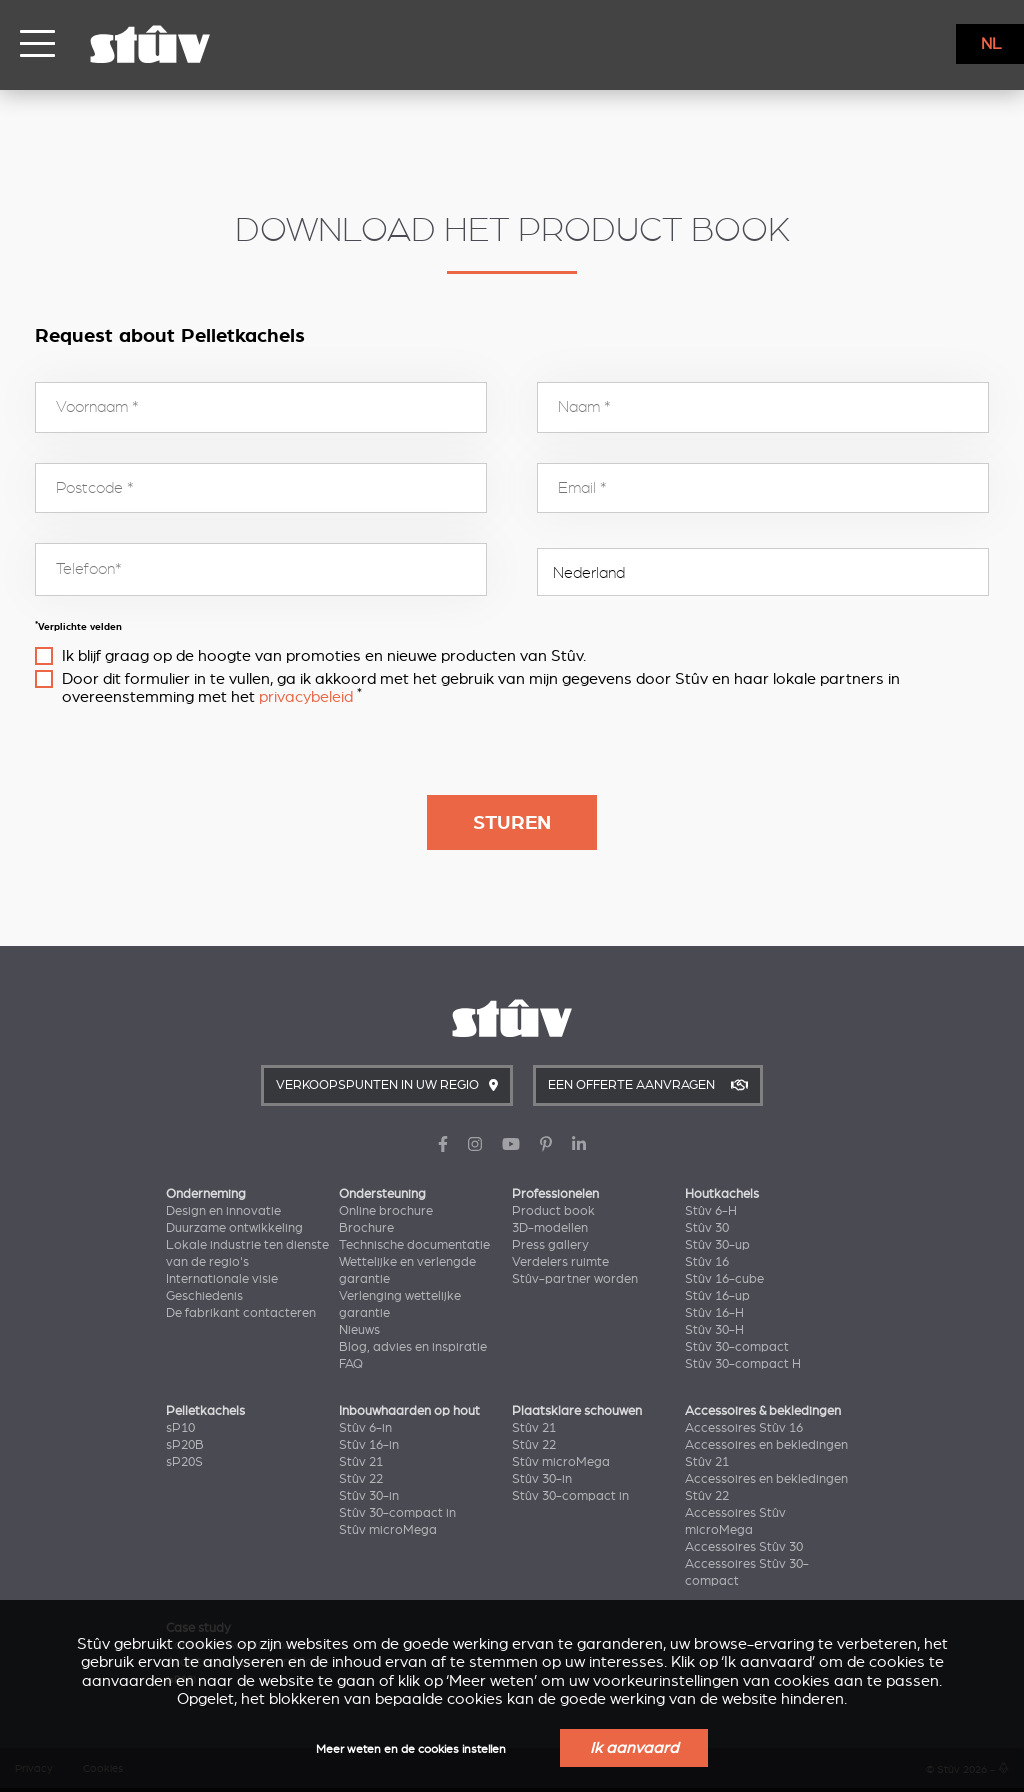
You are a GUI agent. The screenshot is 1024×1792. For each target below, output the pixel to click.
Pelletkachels (205, 1411)
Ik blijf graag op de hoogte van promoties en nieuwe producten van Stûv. (324, 656)
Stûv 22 (361, 1479)
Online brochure (386, 1211)
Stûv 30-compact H (743, 1364)
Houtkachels (722, 1194)
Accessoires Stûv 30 (744, 1547)
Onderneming (206, 1194)
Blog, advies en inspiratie (413, 1347)
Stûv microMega (388, 1530)
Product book (553, 1211)
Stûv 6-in (365, 1428)
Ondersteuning (382, 1194)
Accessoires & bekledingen (763, 1411)
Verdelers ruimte (560, 1262)
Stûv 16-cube (724, 1279)
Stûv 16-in (369, 1445)
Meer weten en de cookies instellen (411, 1749)
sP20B (185, 1445)
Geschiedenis (204, 1296)
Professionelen (555, 1194)
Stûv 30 (707, 1228)
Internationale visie (222, 1279)
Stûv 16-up (717, 1296)
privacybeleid (306, 697)
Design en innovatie (223, 1211)
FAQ (351, 1364)
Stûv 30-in (369, 1496)
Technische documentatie (414, 1245)
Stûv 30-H (714, 1330)
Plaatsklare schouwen (577, 1411)
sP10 (180, 1428)
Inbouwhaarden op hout (409, 1411)
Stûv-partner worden (575, 1279)
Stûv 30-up (717, 1245)
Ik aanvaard (634, 1748)
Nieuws (359, 1330)
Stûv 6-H (711, 1211)
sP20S (184, 1462)
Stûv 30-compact (737, 1347)
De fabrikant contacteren (241, 1313)
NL (991, 44)
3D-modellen (550, 1228)
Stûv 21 (361, 1462)
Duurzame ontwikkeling (234, 1228)
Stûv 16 (707, 1262)
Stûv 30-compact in (397, 1513)
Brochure (366, 1228)
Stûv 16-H (714, 1313)
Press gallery (550, 1245)
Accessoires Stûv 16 (744, 1428)
